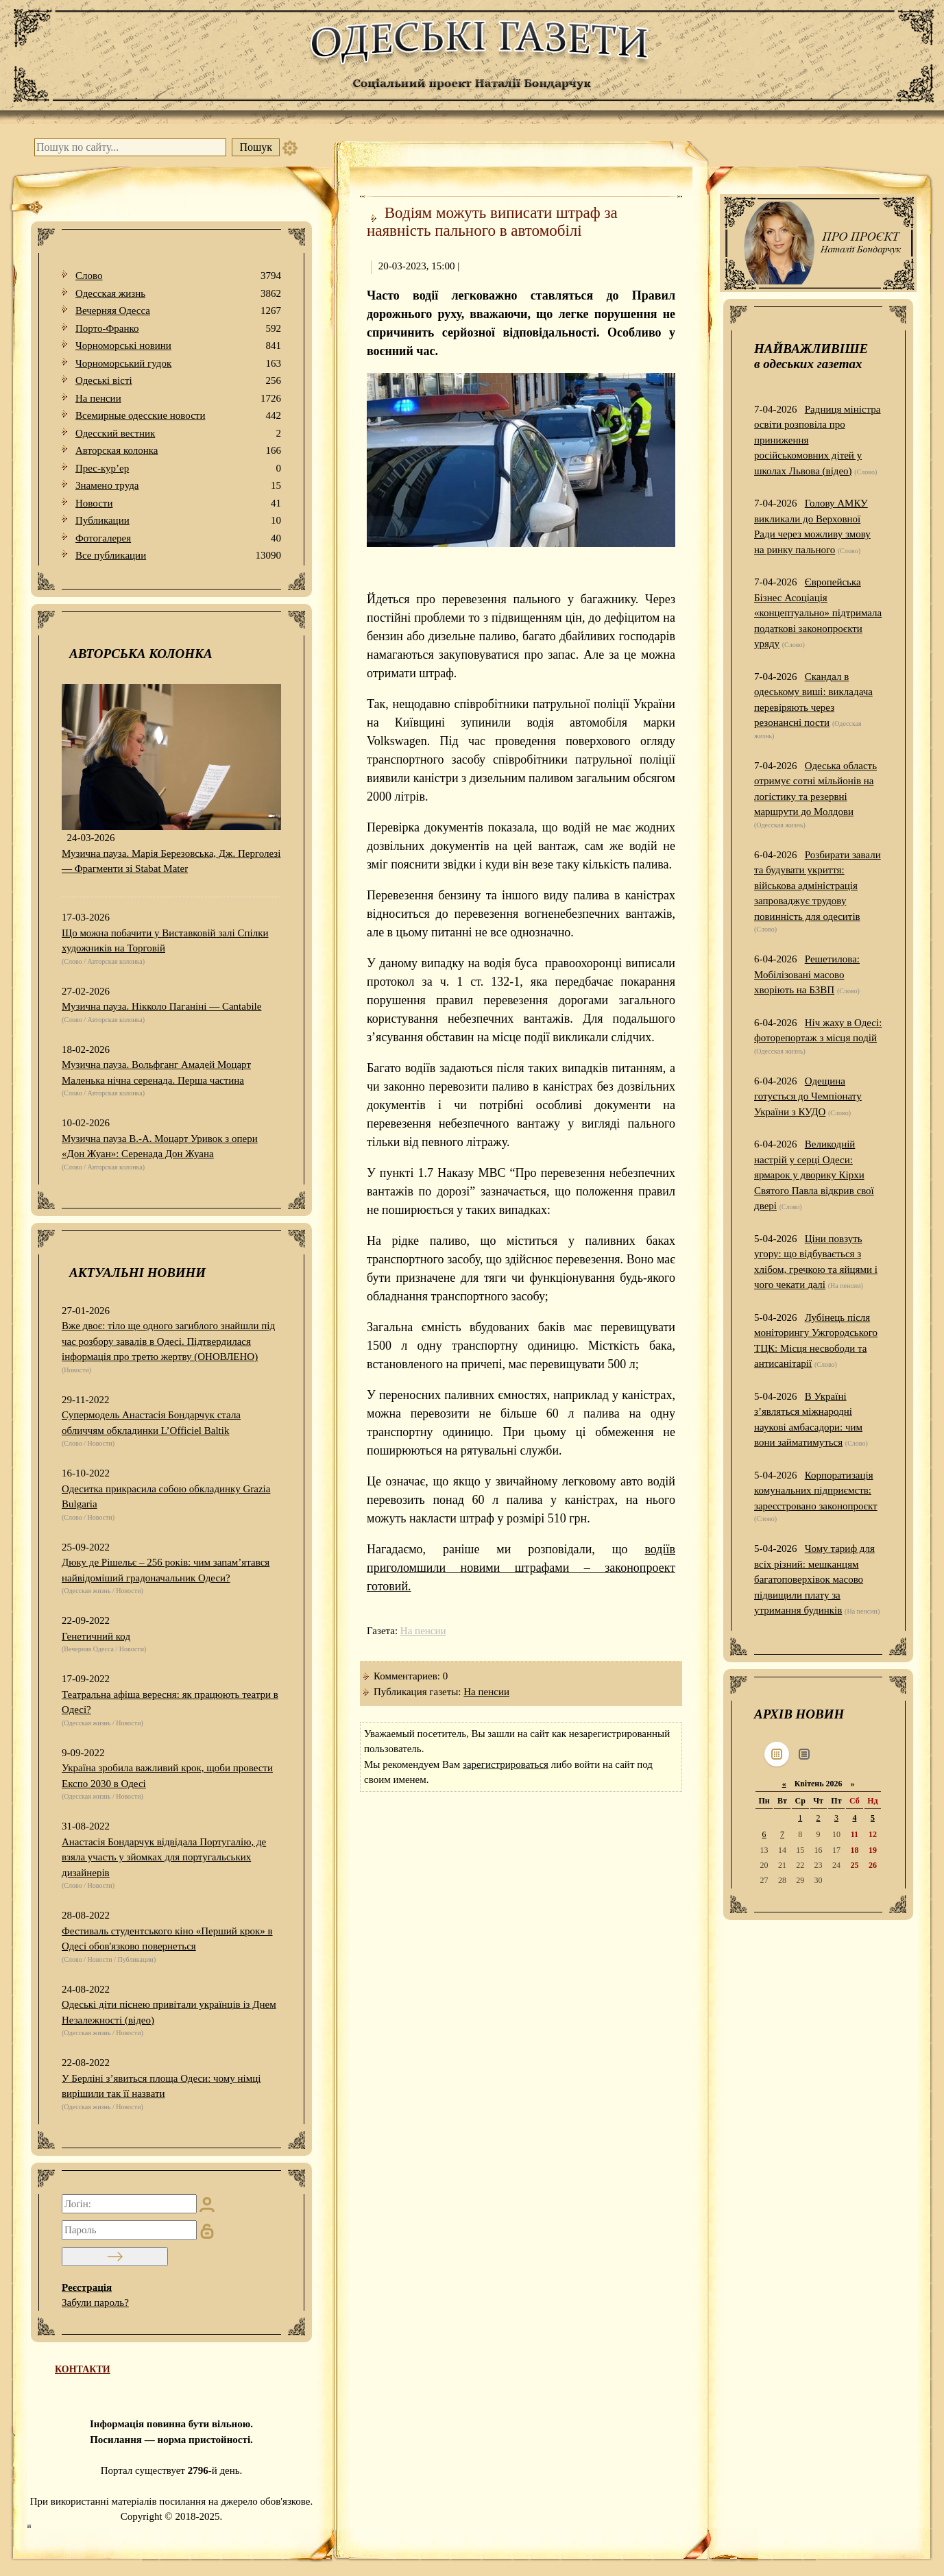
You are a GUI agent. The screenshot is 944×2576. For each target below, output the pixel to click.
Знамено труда (178, 486)
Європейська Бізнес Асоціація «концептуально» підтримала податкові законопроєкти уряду (818, 612)
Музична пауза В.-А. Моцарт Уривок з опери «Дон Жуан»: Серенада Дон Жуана (160, 1146)
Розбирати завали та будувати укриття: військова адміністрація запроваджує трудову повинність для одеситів (817, 885)
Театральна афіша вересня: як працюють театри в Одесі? (170, 1702)
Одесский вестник (178, 433)
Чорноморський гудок (178, 364)
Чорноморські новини (178, 346)
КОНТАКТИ (82, 2369)
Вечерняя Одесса (178, 311)
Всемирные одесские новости (178, 416)
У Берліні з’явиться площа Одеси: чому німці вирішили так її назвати (161, 2086)
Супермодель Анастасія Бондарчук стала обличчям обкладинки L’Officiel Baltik (151, 1422)
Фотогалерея (178, 538)
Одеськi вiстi (178, 381)
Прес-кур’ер (178, 468)
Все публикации (178, 555)
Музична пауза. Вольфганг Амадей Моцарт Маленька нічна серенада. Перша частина (156, 1072)
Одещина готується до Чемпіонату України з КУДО (808, 1096)
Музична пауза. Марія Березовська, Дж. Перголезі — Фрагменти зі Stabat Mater (171, 861)
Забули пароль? (95, 2302)
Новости (178, 503)
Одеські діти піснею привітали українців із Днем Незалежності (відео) (169, 2012)
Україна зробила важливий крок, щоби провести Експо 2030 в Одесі (167, 1775)
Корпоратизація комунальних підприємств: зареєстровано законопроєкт (816, 1490)
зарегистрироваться (505, 1764)
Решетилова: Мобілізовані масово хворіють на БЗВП (807, 974)
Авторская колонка (178, 451)
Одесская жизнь (178, 294)
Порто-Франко (178, 329)
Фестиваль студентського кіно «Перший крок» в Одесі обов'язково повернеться (167, 1938)
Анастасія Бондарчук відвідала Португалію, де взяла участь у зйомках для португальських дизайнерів (164, 1857)
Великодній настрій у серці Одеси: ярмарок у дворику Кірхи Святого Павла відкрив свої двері (814, 1175)
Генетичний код (96, 1636)
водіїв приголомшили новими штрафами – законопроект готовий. (521, 1567)
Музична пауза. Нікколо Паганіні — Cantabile (161, 1006)
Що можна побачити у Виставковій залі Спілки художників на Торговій (165, 940)
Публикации (178, 520)
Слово (178, 276)
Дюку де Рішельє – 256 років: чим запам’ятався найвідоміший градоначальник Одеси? (165, 1570)
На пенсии (178, 398)
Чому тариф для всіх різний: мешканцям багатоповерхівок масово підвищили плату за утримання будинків (814, 1579)
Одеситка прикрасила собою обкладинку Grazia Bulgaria (166, 1496)
